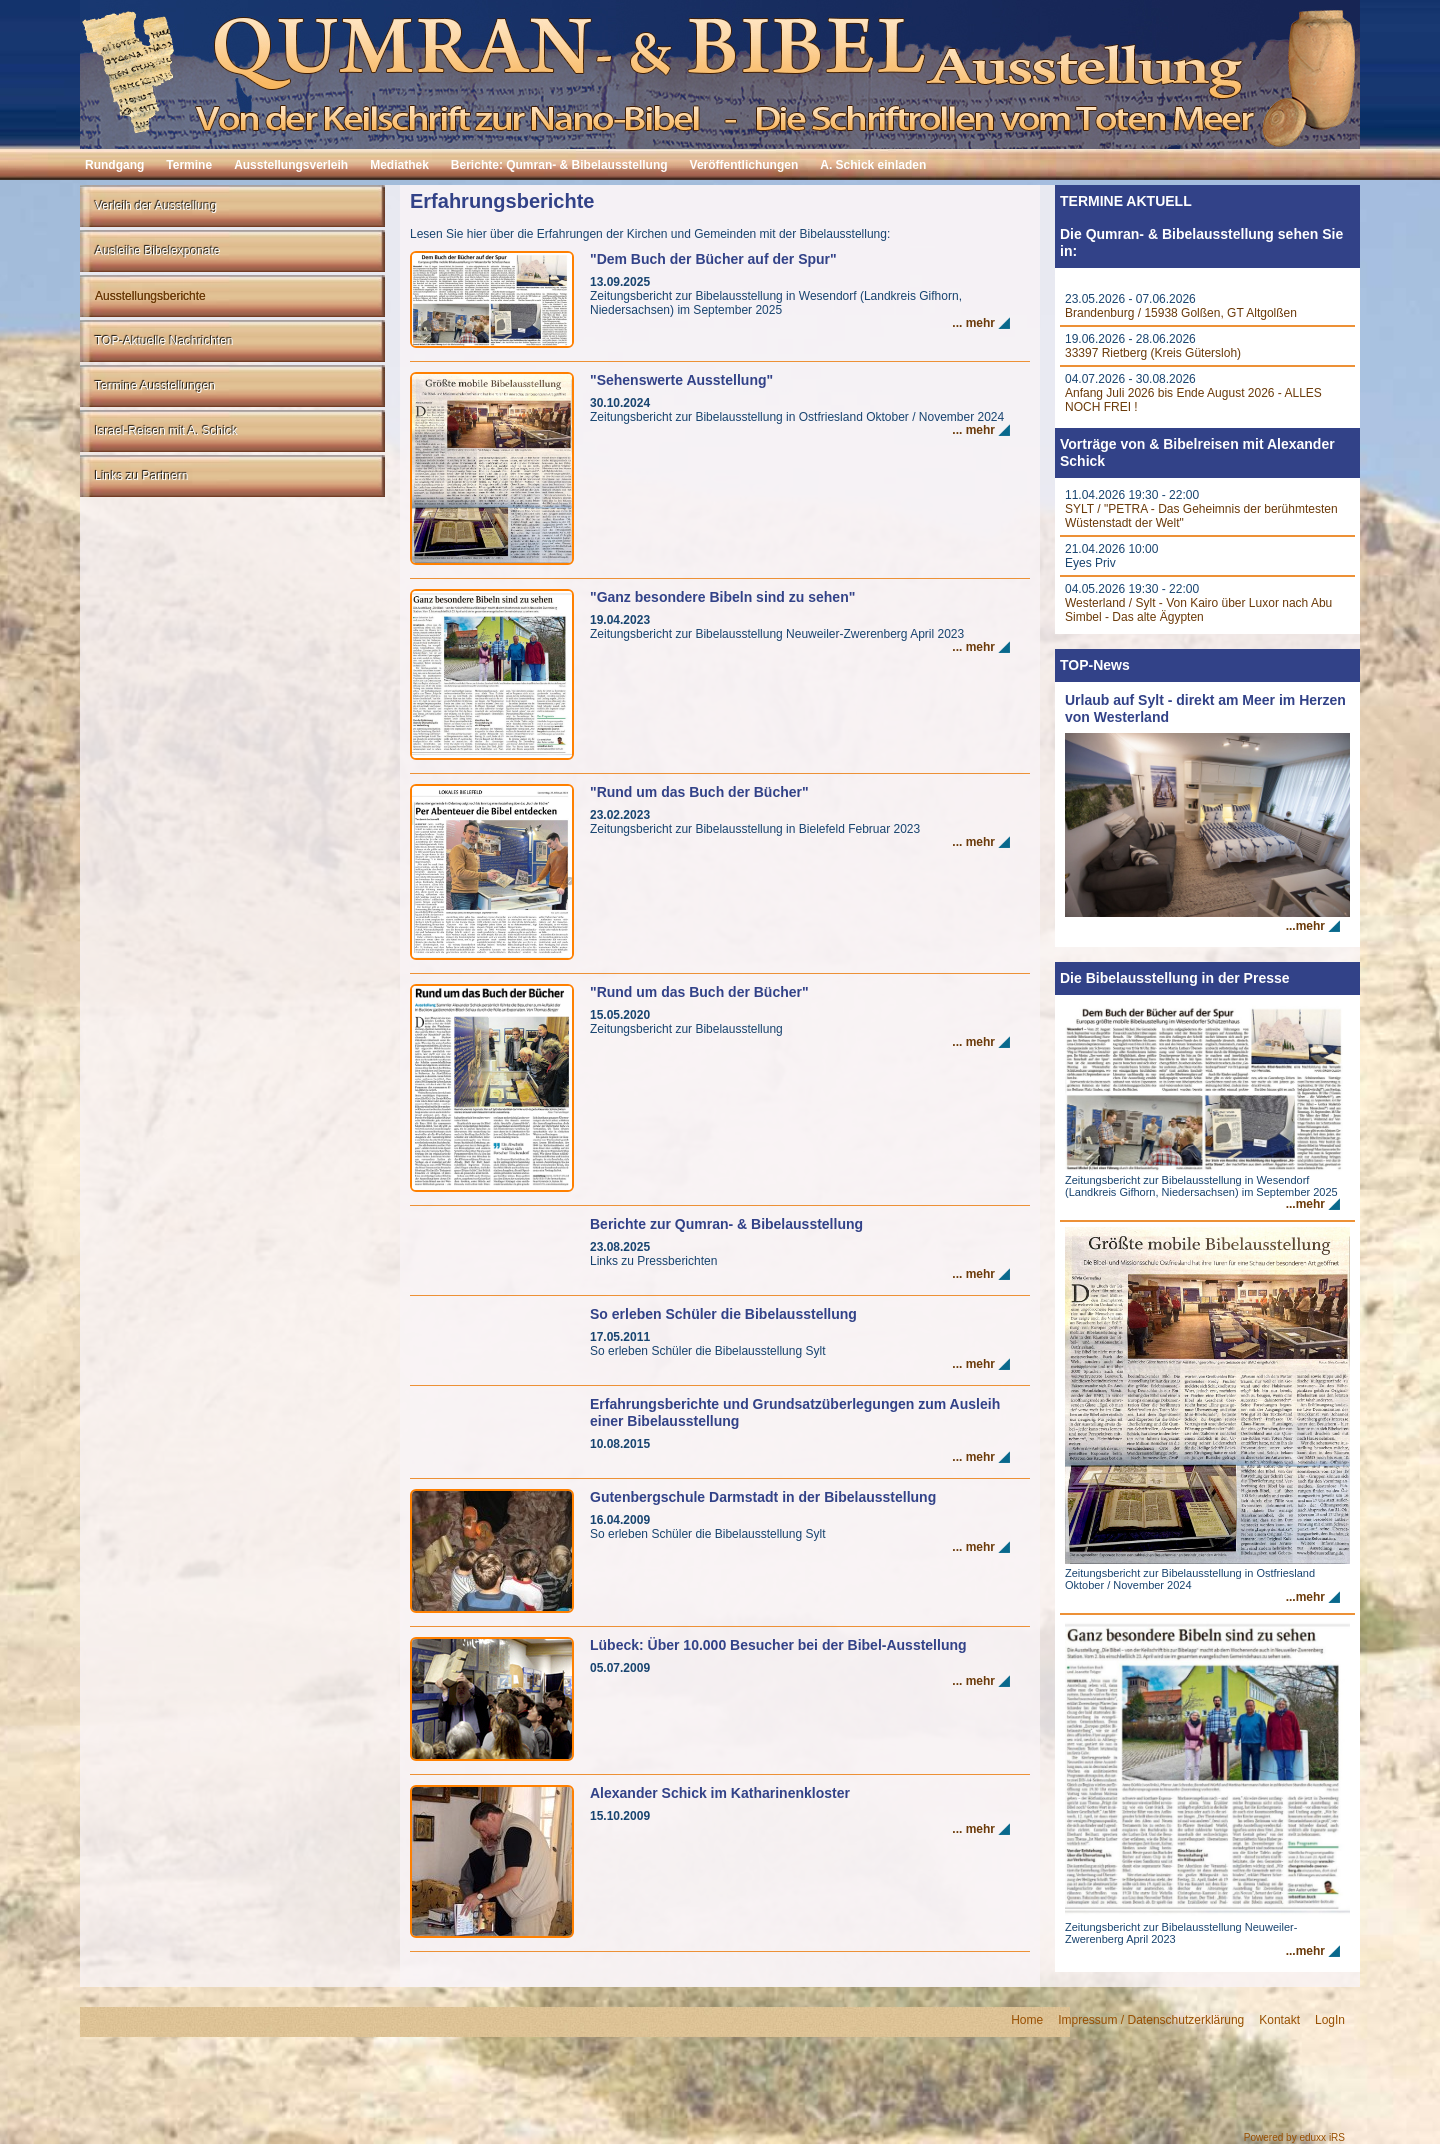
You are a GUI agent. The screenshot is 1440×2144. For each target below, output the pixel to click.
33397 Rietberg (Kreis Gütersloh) (1153, 353)
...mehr (1305, 926)
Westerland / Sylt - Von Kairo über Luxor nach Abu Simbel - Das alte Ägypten (1198, 610)
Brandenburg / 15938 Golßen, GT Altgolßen (1181, 313)
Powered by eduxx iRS (1294, 2137)
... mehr (973, 323)
